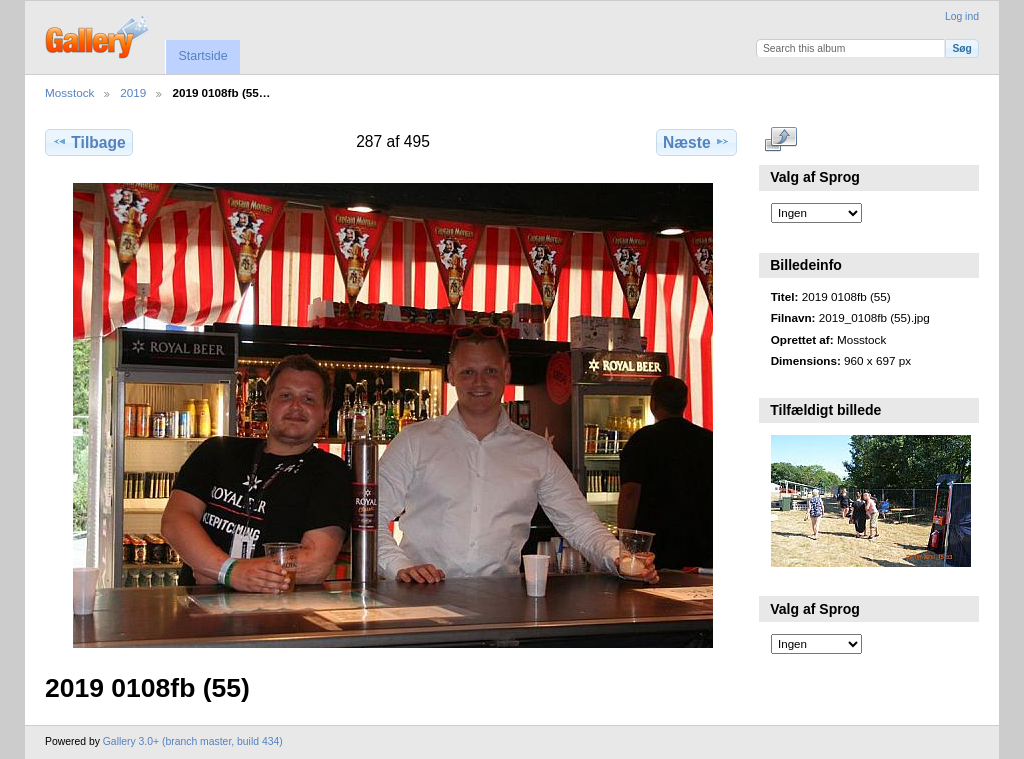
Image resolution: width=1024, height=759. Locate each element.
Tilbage (88, 142)
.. (781, 140)
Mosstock (69, 92)
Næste (696, 142)
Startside (202, 56)
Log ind (962, 16)
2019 (133, 92)
